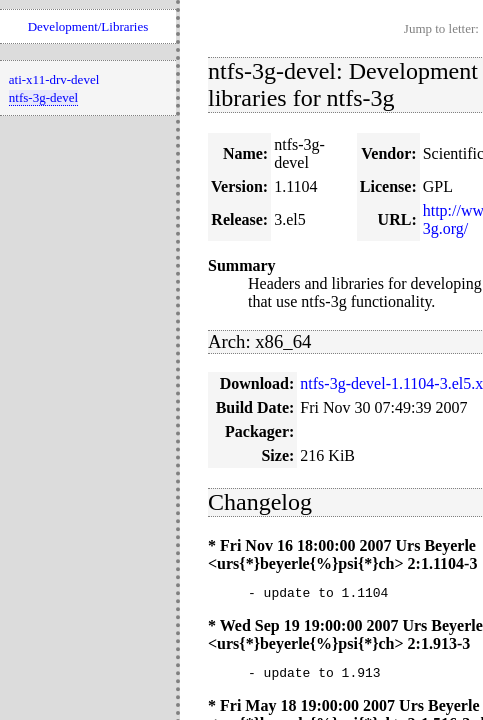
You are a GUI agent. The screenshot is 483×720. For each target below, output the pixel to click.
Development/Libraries (88, 26)
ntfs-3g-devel (43, 97)
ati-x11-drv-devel (54, 79)
